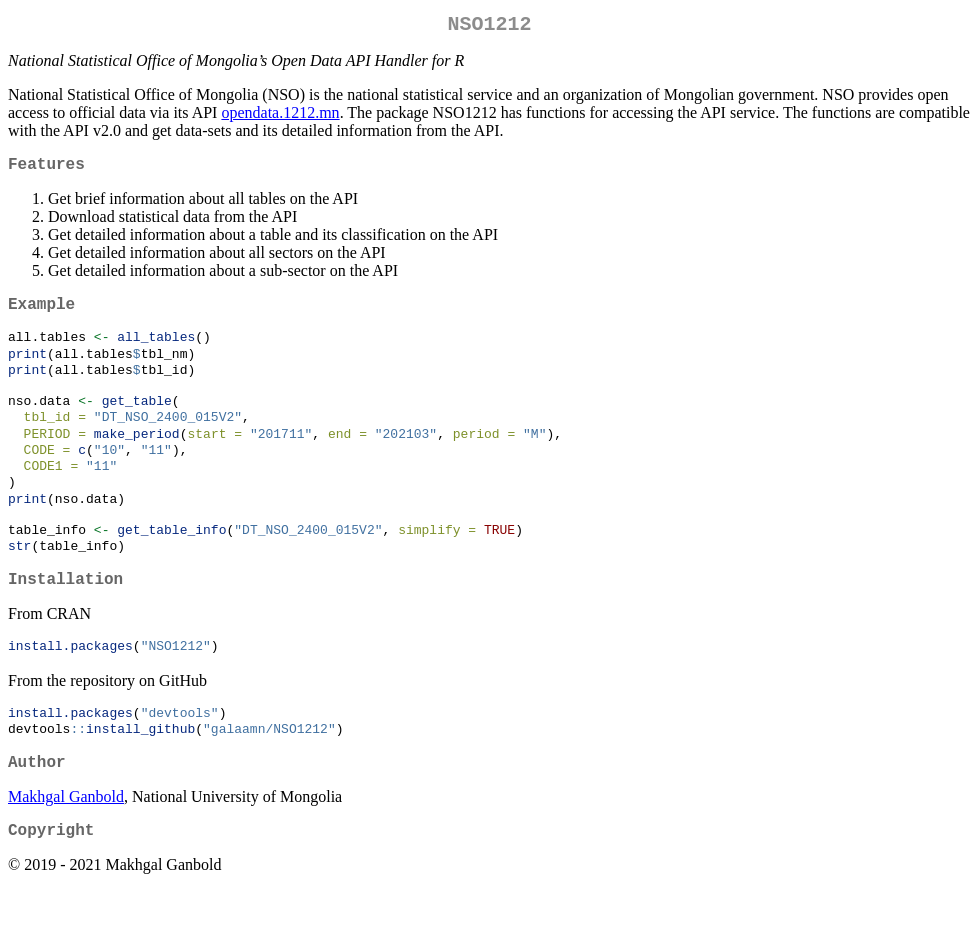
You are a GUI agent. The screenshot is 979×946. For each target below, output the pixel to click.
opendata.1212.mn (280, 116)
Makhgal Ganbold (66, 848)
